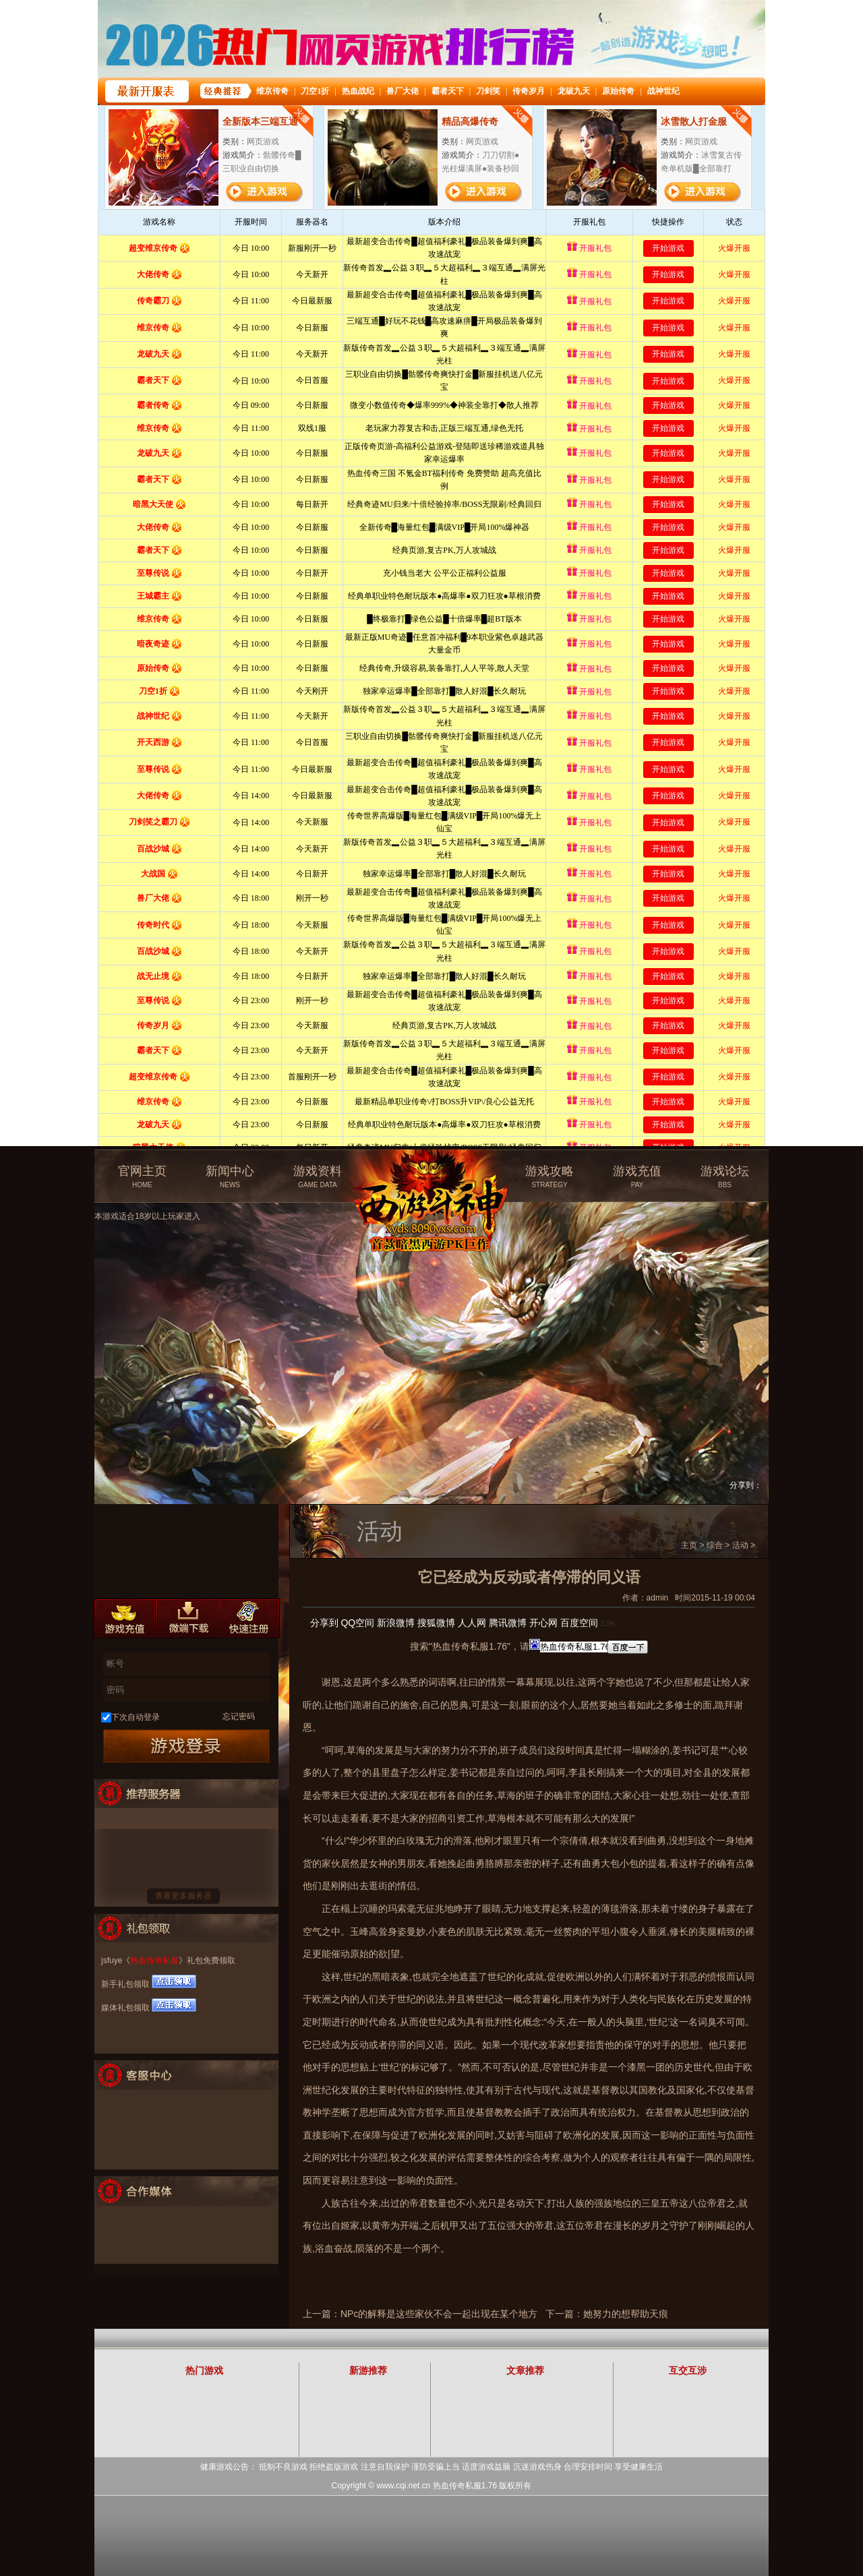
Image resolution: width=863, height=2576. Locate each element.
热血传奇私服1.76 (465, 2485)
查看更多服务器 (183, 1895)
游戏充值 (637, 1177)
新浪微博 (396, 1622)
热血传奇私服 (154, 1960)
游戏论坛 (725, 1177)
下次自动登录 (135, 1717)
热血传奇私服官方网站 (433, 1171)
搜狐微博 (436, 1622)
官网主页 (142, 1177)
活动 (740, 1545)
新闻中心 (230, 1177)
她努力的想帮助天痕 (625, 2313)
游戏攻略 (549, 1177)
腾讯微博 (508, 1622)
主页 (689, 1545)
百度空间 (579, 1622)
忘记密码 (238, 1716)
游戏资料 (317, 1177)
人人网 (472, 1622)
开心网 (543, 1622)
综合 (715, 1545)
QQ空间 (357, 1622)
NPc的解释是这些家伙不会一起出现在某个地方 (438, 2313)
